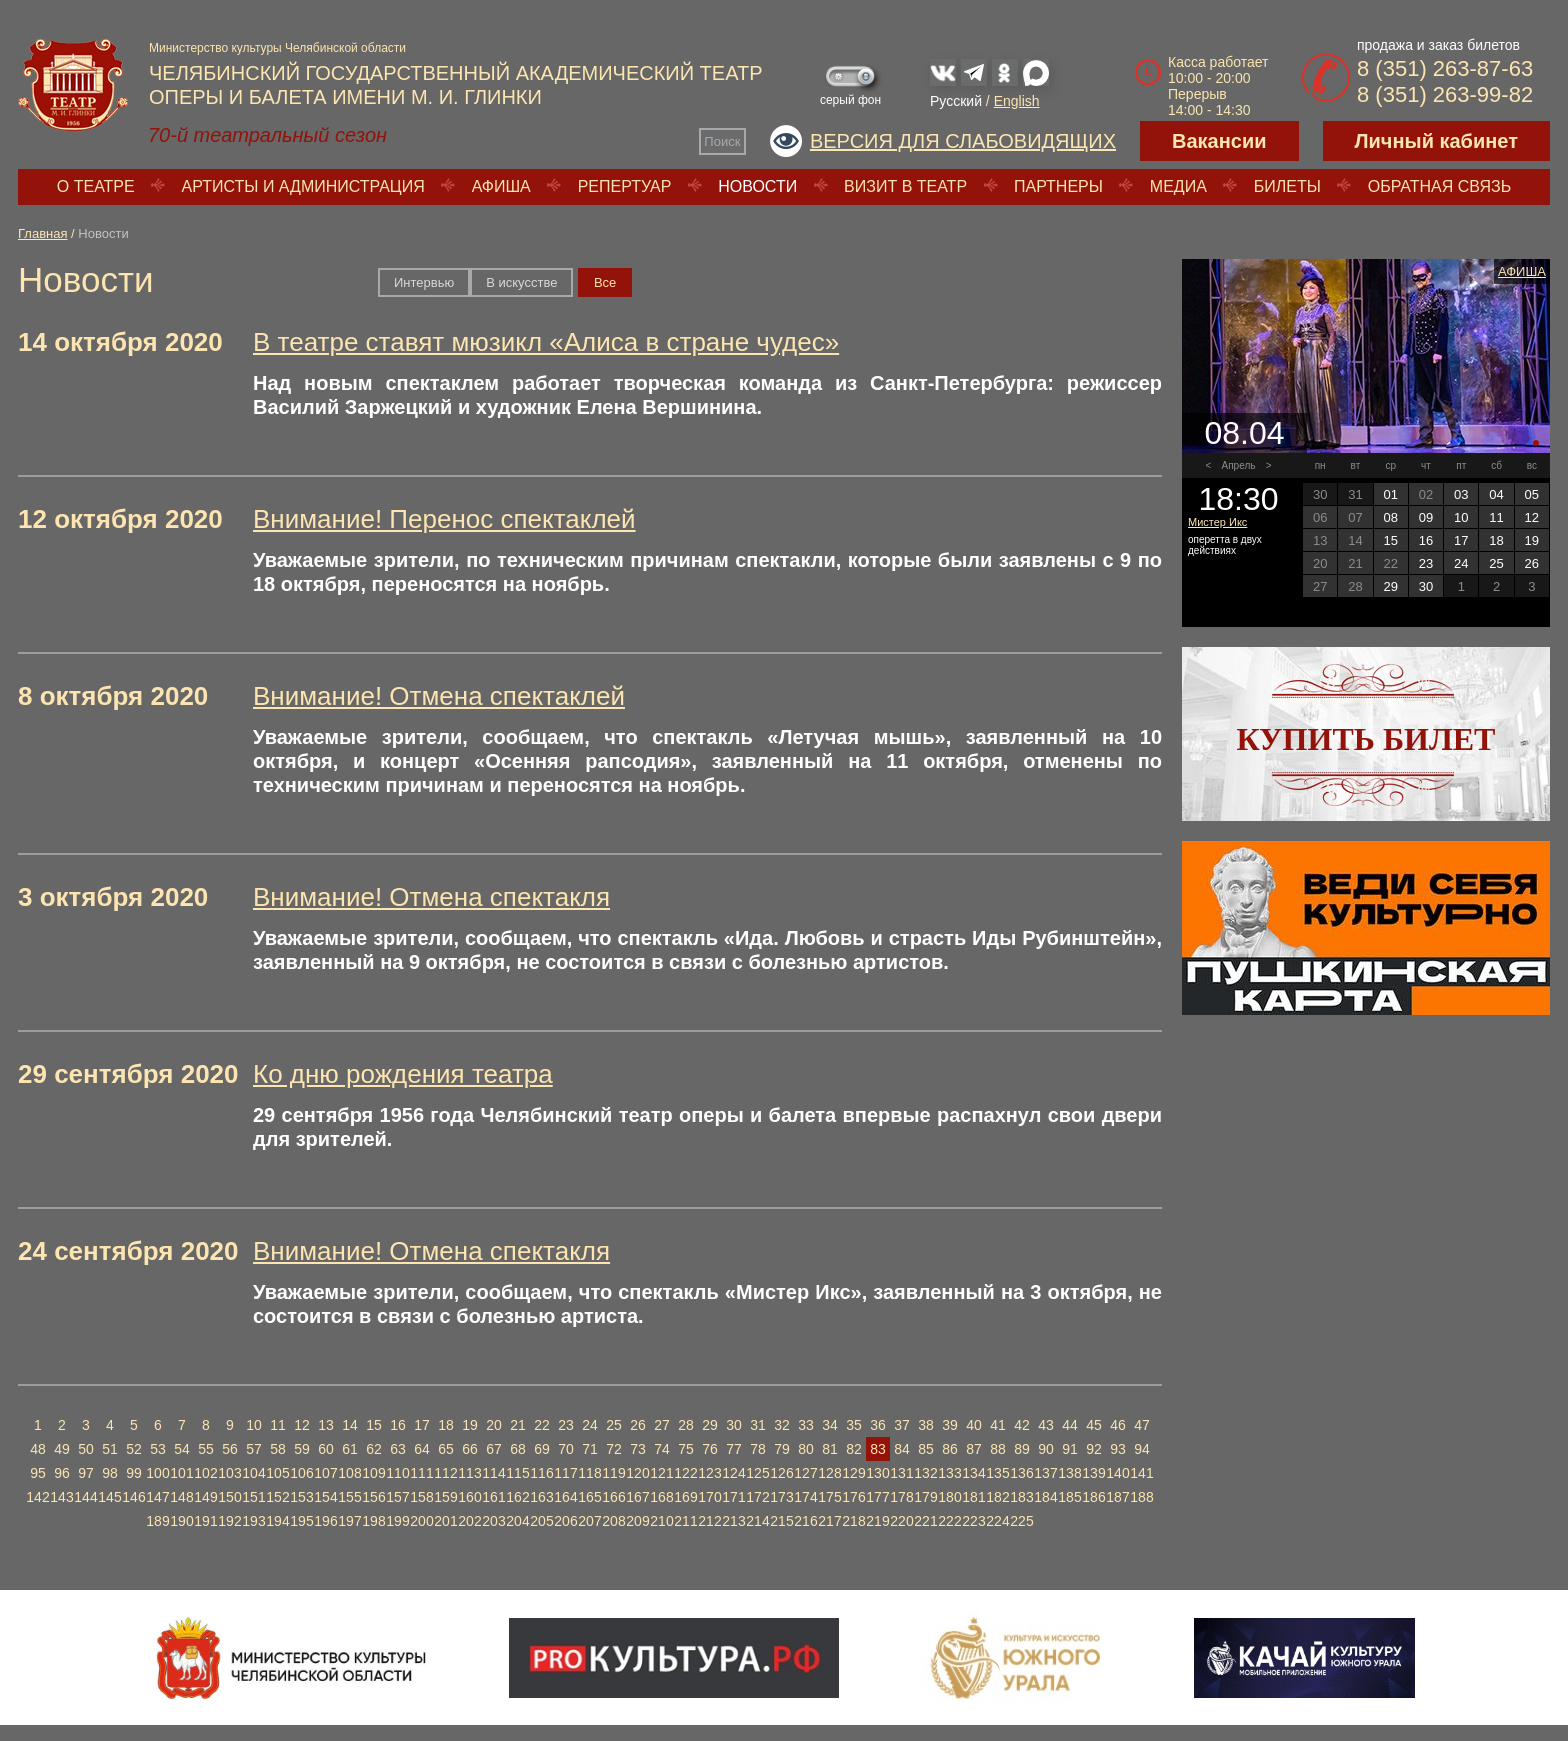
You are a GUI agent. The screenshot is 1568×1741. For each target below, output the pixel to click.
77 (734, 1449)
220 (901, 1521)
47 (1142, 1425)
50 (86, 1449)
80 (806, 1449)
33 (806, 1425)
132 (925, 1473)
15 (374, 1425)
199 (397, 1521)
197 (349, 1521)
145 (109, 1497)
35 (854, 1425)
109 (373, 1473)
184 (1045, 1497)
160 (469, 1497)
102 (205, 1473)
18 (446, 1425)
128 (829, 1473)
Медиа (1178, 186)
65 (446, 1449)
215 (781, 1521)
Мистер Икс (1217, 522)
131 (901, 1473)
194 (277, 1521)
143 (61, 1497)
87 (974, 1449)
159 (445, 1497)
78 (758, 1449)
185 (1069, 1497)
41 (998, 1425)
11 (278, 1425)
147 (157, 1497)
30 (734, 1425)
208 (613, 1521)
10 (254, 1425)
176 (853, 1497)
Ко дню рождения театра (403, 1074)
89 (1022, 1449)
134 (973, 1473)
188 (1141, 1497)
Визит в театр (905, 186)
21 (518, 1425)
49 (62, 1449)
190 (181, 1521)
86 (950, 1449)
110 (397, 1473)
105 (277, 1473)
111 (421, 1473)
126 (781, 1473)
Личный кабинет (1436, 141)
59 (302, 1449)
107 (325, 1473)
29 (710, 1425)
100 (157, 1473)
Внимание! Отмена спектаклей (439, 696)
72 (614, 1449)
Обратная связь (1439, 186)
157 (397, 1497)
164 (565, 1497)
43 (1046, 1425)
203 (493, 1521)
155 (349, 1497)
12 (302, 1425)
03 (1461, 494)
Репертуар (625, 186)
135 (997, 1473)
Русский (956, 101)
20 (494, 1425)
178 (901, 1497)
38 (926, 1425)
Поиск (722, 141)
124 (733, 1473)
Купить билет (1366, 739)
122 (685, 1473)
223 (973, 1521)
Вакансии (1219, 141)
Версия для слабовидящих (963, 141)
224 (997, 1521)
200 (421, 1521)
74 (662, 1449)
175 (829, 1497)
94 (1142, 1449)
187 (1117, 1497)
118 (589, 1473)
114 (493, 1473)
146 (133, 1497)
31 (758, 1425)
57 (254, 1449)
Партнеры (1058, 186)
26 (638, 1425)
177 (877, 1497)
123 (709, 1473)
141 (1141, 1473)
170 (709, 1497)
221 (925, 1521)
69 (542, 1449)
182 (997, 1497)
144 (85, 1497)
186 (1093, 1497)
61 (350, 1449)
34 (830, 1425)
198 (373, 1521)
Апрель (1239, 465)
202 (469, 1521)
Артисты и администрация (303, 186)
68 (518, 1449)
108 (349, 1473)
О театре (96, 186)
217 (829, 1521)
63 (398, 1449)
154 (325, 1497)
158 (421, 1497)
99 (134, 1473)
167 (637, 1497)
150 (229, 1497)
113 (469, 1473)
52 (134, 1449)
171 (733, 1497)
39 (950, 1425)
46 (1118, 1425)
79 (782, 1449)
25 (614, 1425)
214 (757, 1521)
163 (541, 1497)
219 (877, 1521)
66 (470, 1449)
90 (1046, 1449)
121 (661, 1473)
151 (253, 1497)
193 (253, 1521)
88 (998, 1449)
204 (517, 1521)
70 (566, 1449)
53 (158, 1449)
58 (278, 1449)
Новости (757, 186)
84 (902, 1449)
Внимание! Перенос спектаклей (444, 519)
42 (1022, 1425)
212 (709, 1521)
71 (590, 1449)
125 (757, 1473)
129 (853, 1473)
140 (1117, 1473)
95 (38, 1473)
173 (781, 1497)
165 (589, 1497)
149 (205, 1497)
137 (1045, 1473)
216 (805, 1521)
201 (445, 1521)
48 (38, 1449)
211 (685, 1521)
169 (685, 1497)
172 (757, 1497)
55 (206, 1449)
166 (613, 1497)
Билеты (1287, 186)
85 (926, 1449)
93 (1118, 1449)
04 (1496, 494)
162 (517, 1497)
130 (877, 1473)
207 (589, 1521)
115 (517, 1473)
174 (805, 1497)
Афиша (501, 186)
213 (733, 1521)
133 (949, 1473)
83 (878, 1449)
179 (925, 1497)
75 (686, 1449)
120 (637, 1473)
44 (1070, 1425)
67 (494, 1449)
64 (422, 1449)
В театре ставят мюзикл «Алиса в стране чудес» (546, 342)
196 (325, 1521)
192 (229, 1521)
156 (373, 1497)
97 (86, 1473)
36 (878, 1425)
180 (949, 1497)
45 (1094, 1425)
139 (1093, 1473)
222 (949, 1521)
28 (686, 1425)
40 (974, 1425)
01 (1390, 494)
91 (1070, 1449)
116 (541, 1473)
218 (853, 1521)
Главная (42, 233)
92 (1094, 1449)
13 (326, 1425)
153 (301, 1497)
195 (301, 1521)
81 (830, 1449)
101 (181, 1473)
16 (398, 1425)
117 (565, 1473)
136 (1021, 1473)
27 (662, 1425)
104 (253, 1473)
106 (301, 1473)
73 (638, 1449)
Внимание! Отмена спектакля (431, 897)
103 (229, 1473)
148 (181, 1497)
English (1017, 101)
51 (110, 1449)
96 (62, 1473)
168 (661, 1497)
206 (565, 1521)
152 (277, 1497)
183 (1021, 1497)
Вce (605, 282)
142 (37, 1497)
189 (157, 1521)
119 (613, 1473)
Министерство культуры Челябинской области (277, 48)
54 (182, 1449)
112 (445, 1473)
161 (493, 1497)
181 (973, 1497)
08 (1390, 517)
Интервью (424, 282)
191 (205, 1521)
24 (590, 1425)
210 (661, 1521)
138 (1069, 1473)
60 (326, 1449)
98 (110, 1473)
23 (566, 1425)
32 (782, 1425)
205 (541, 1521)
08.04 (1244, 433)
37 (902, 1425)
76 (710, 1449)
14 (350, 1425)
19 (470, 1425)
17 (422, 1425)
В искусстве (521, 282)
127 (805, 1473)
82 (854, 1449)
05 (1532, 494)
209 (637, 1521)
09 (1426, 517)
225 (1021, 1521)
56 (230, 1449)
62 (374, 1449)
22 (542, 1425)
